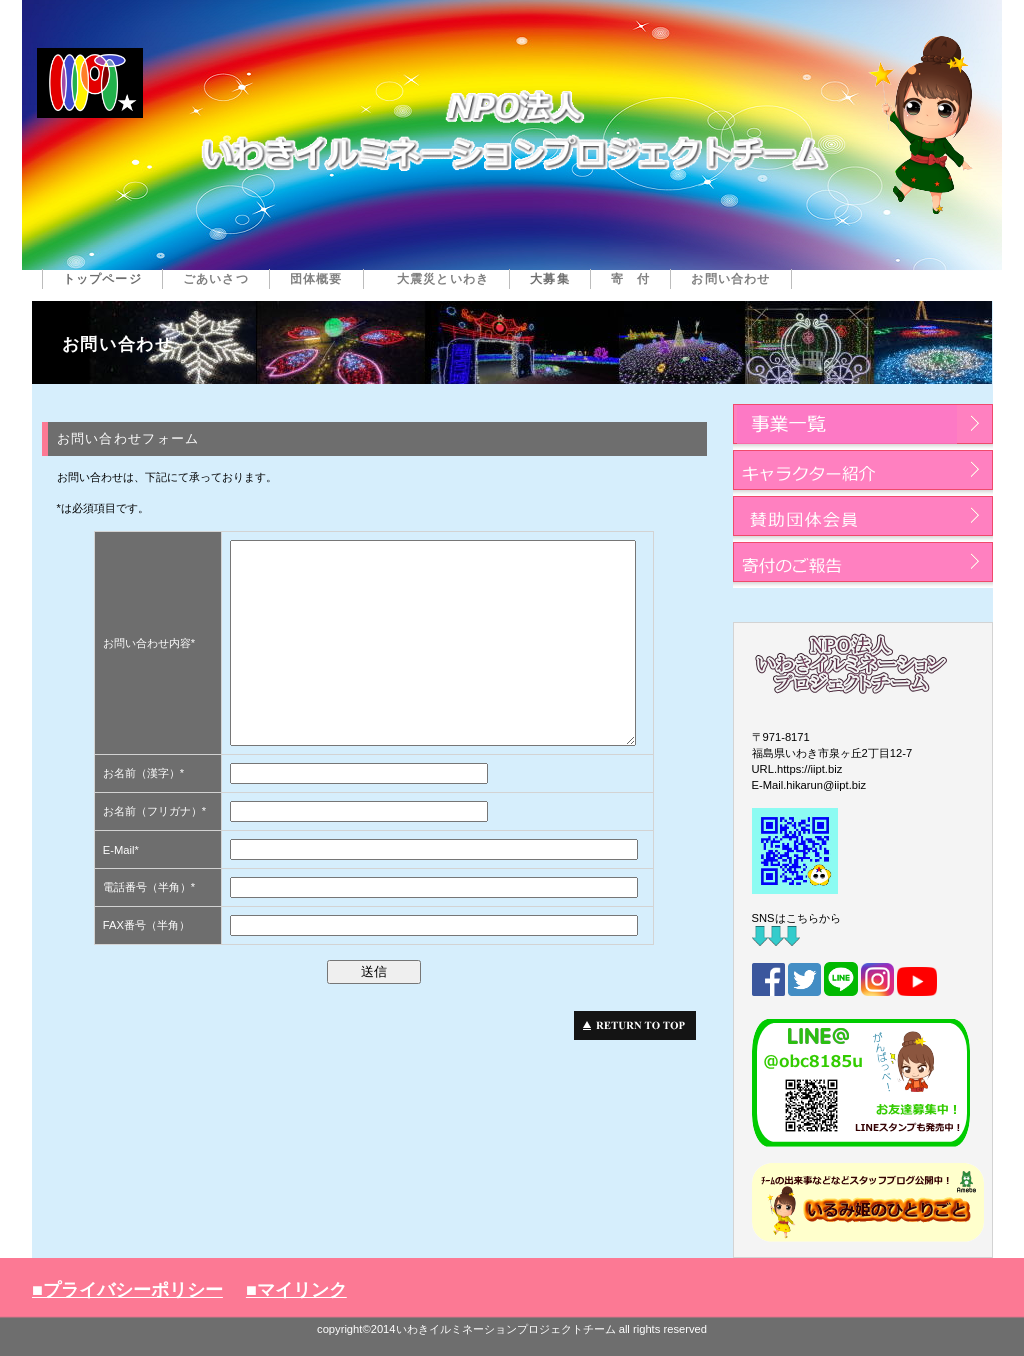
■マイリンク (296, 1290)
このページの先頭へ (640, 1025)
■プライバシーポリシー (127, 1290)
